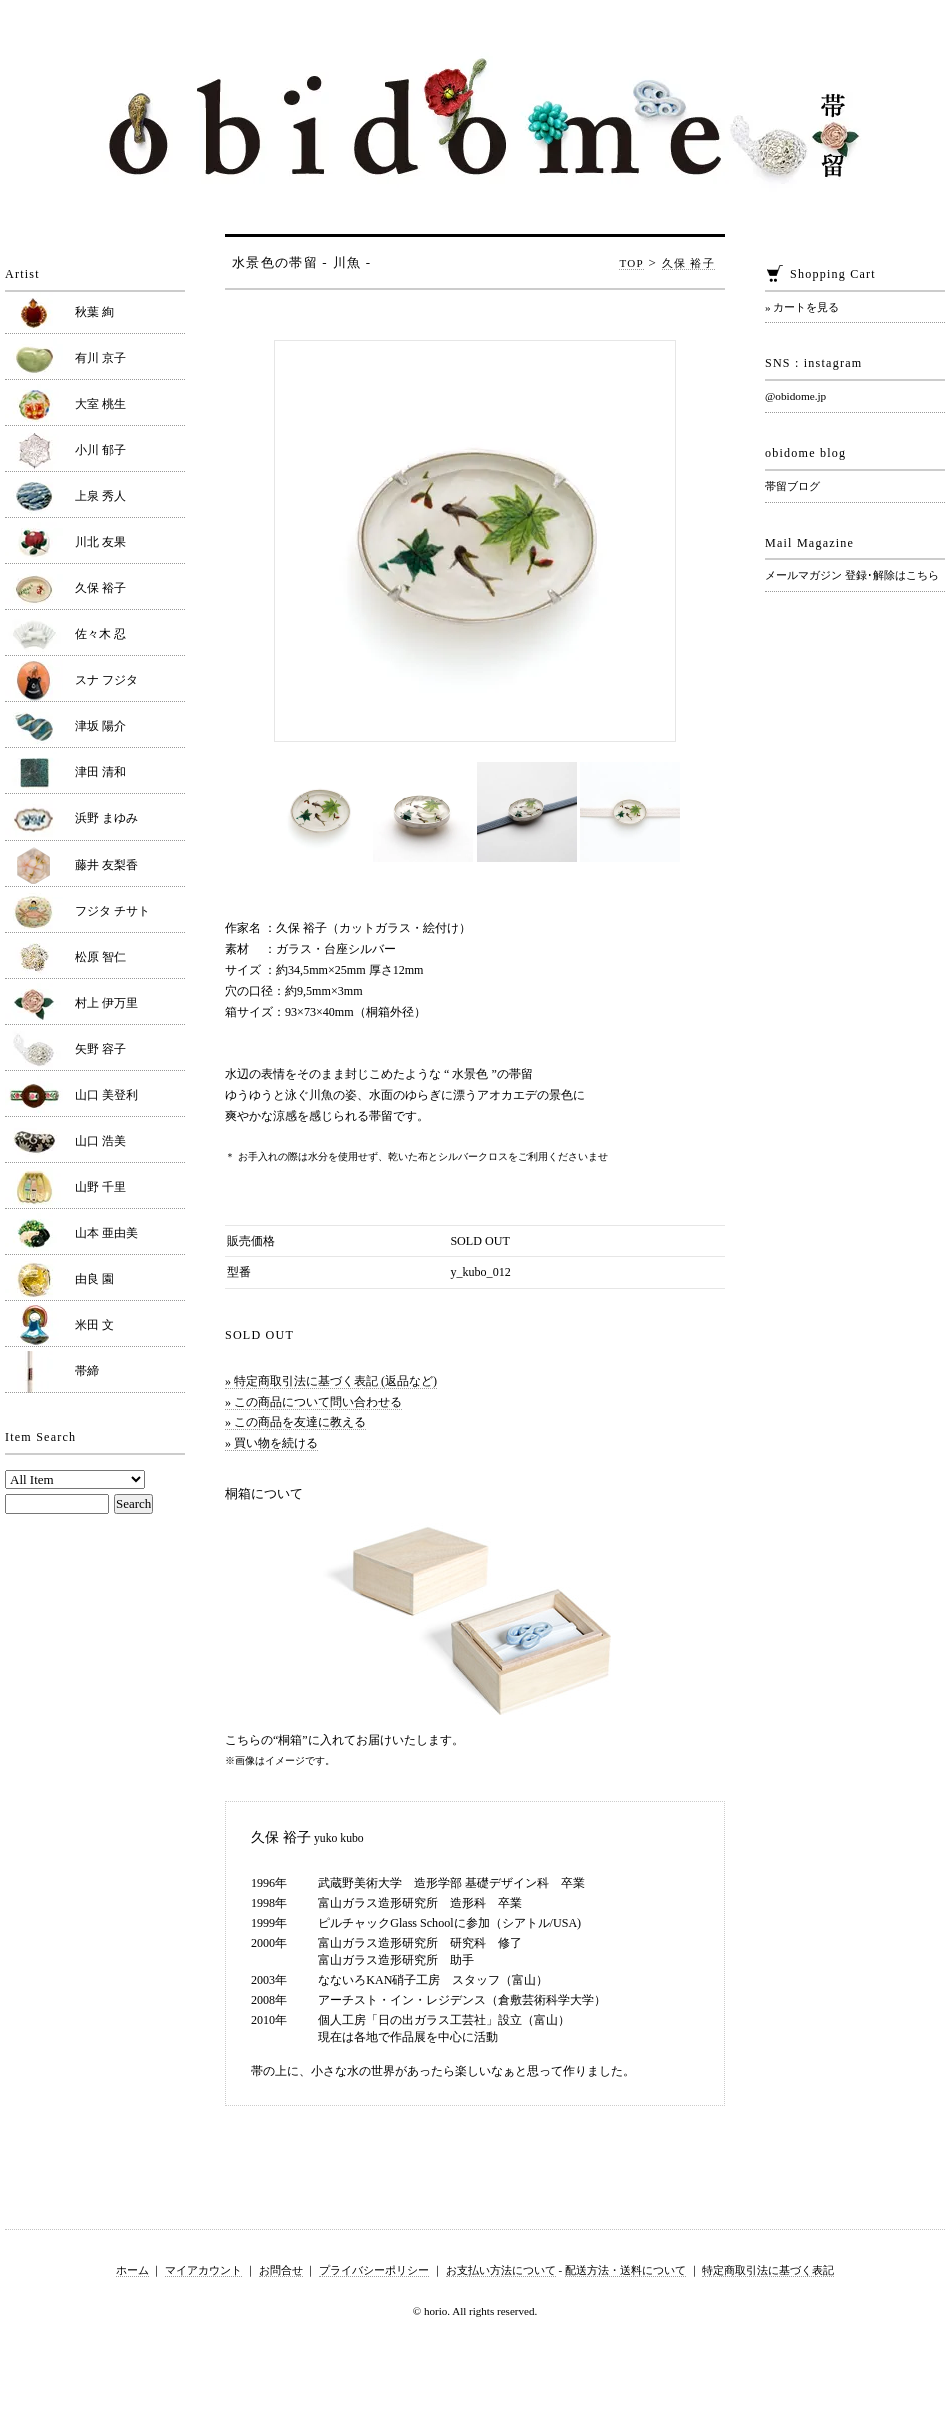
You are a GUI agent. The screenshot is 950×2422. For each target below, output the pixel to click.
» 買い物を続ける (271, 1443)
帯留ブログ (792, 486)
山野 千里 (100, 1187)
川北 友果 (100, 542)
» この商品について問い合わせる (313, 1402)
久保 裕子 (688, 263)
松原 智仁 (100, 957)
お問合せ (281, 2270)
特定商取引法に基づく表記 (768, 2270)
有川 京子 (100, 358)
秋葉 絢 (94, 312)
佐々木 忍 (100, 634)
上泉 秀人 (100, 496)
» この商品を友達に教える (295, 1422)
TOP (631, 263)
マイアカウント (203, 2270)
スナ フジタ (106, 680)
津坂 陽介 (100, 726)
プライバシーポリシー (374, 2270)
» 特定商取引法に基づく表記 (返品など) (331, 1381)
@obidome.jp (795, 396)
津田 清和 (100, 772)
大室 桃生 (100, 404)
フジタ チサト (112, 911)
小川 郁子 (100, 450)
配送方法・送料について (625, 2270)
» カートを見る (802, 307)
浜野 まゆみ (106, 818)
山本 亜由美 (106, 1233)
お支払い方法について (501, 2270)
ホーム (132, 2270)
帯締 (87, 1371)
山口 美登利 (106, 1095)
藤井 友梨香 (106, 865)
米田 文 (94, 1325)
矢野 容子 (100, 1049)
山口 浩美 (100, 1141)
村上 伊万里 (106, 1003)
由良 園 (94, 1279)
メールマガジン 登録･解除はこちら (852, 575)
